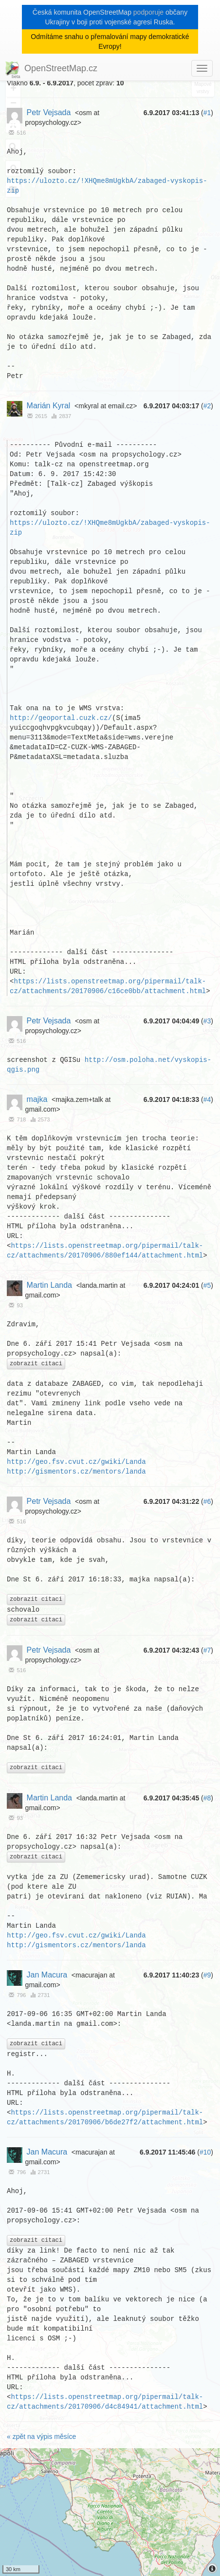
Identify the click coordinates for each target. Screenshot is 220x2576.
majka (37, 1099)
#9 (207, 1975)
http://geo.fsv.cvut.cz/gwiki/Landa (76, 1461)
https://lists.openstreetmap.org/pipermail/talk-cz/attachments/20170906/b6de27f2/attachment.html (105, 2118)
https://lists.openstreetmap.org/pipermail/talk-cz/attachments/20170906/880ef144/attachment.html (105, 1250)
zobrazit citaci (36, 1363)
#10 (205, 2153)
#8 (207, 1798)
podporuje (148, 12)
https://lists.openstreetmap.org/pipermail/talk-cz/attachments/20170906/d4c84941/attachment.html (105, 2402)
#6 (207, 1501)
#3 (207, 1021)
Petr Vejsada (49, 112)
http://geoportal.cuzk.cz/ (61, 717)
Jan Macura (47, 1975)
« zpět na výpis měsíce (41, 2437)
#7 (207, 1651)
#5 (207, 1285)
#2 (207, 406)
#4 (207, 1099)
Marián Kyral (49, 405)
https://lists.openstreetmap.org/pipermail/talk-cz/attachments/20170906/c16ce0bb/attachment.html (108, 986)
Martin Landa (49, 1285)
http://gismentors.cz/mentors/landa (76, 1471)
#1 (207, 113)
